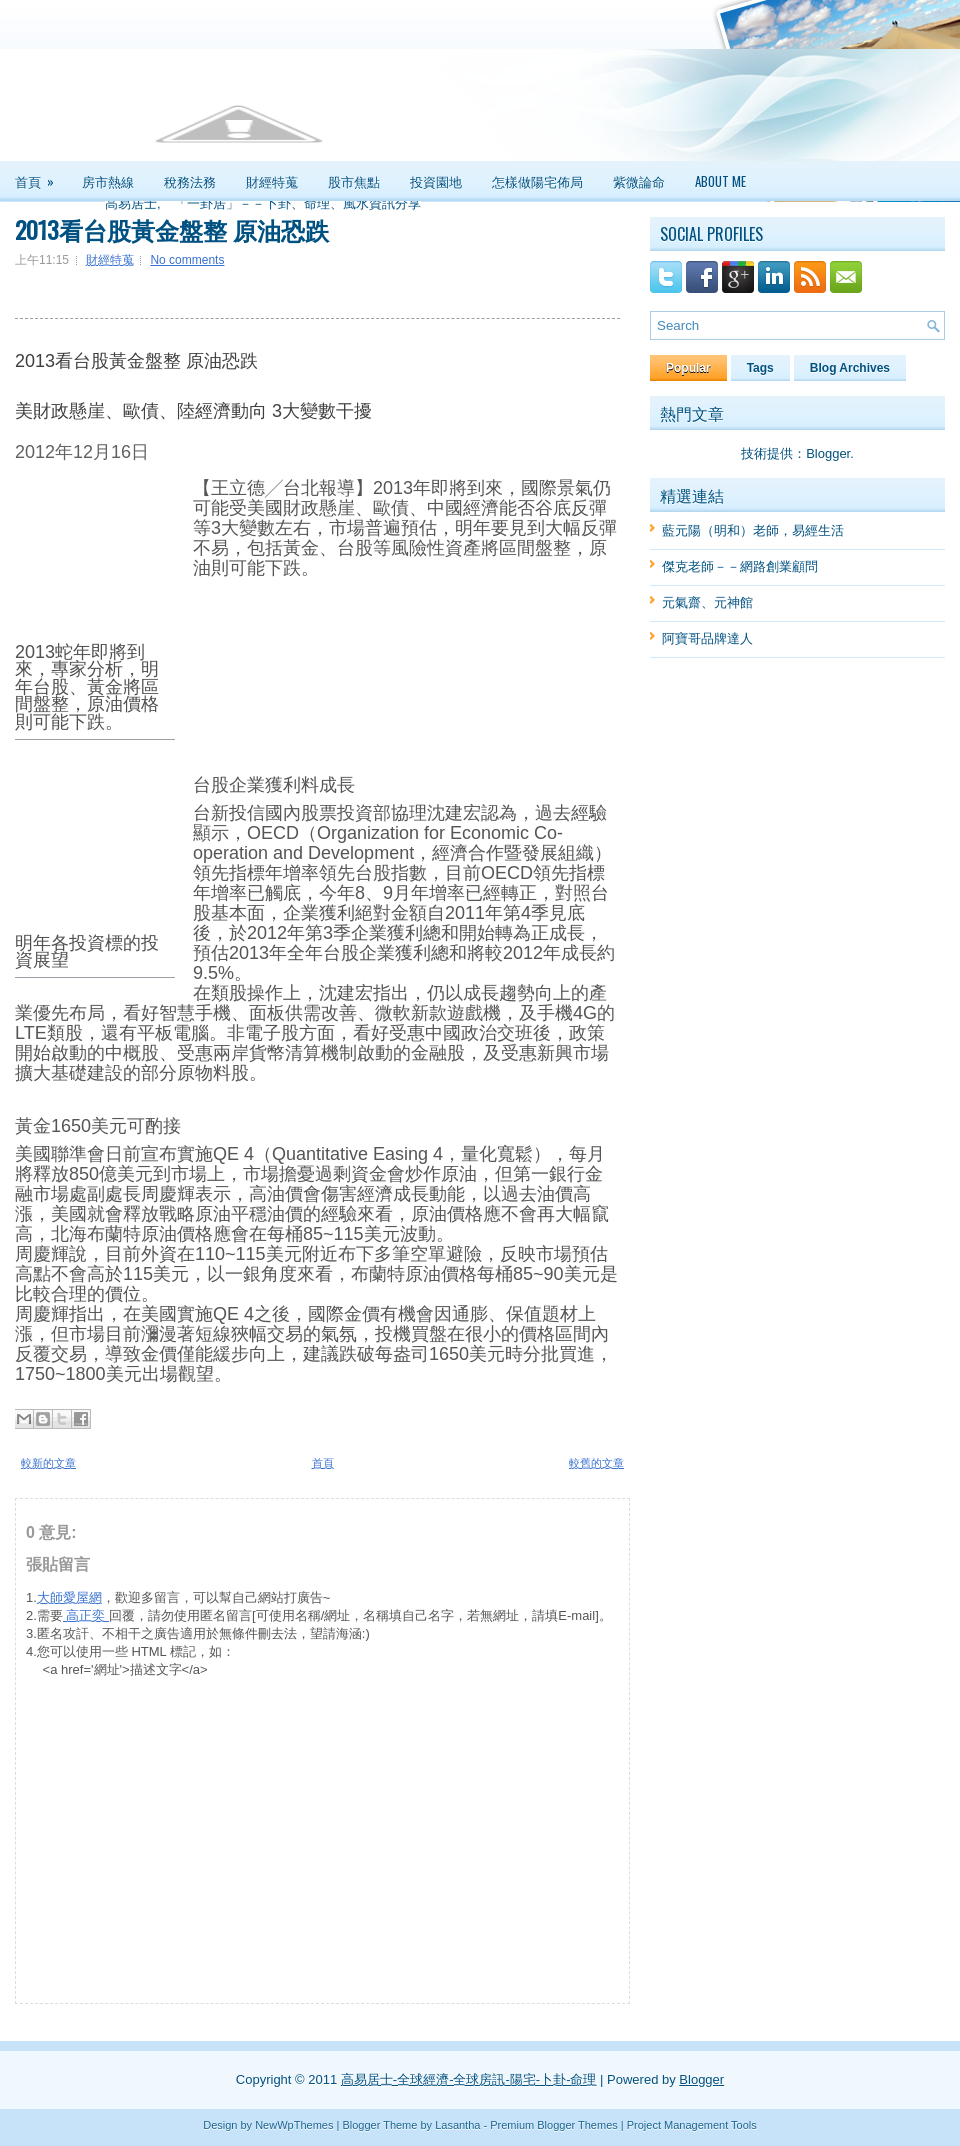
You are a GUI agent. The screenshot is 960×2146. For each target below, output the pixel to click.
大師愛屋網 (69, 1597)
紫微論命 (639, 181)
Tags (760, 368)
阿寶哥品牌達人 (707, 638)
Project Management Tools (692, 2125)
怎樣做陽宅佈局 (537, 181)
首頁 (41, 176)
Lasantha (457, 2125)
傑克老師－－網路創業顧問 (740, 566)
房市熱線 (108, 181)
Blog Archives (850, 368)
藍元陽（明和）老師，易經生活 (753, 530)
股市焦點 (354, 181)
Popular (688, 368)
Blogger (828, 453)
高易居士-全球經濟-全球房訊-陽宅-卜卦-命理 (469, 2079)
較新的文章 (48, 1463)
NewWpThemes (294, 2125)
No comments (187, 260)
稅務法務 (190, 181)
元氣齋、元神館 (707, 602)
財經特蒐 (272, 181)
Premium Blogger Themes (554, 2125)
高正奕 (86, 1615)
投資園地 (436, 181)
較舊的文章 (596, 1463)
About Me (720, 181)
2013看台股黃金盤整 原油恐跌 (172, 229)
